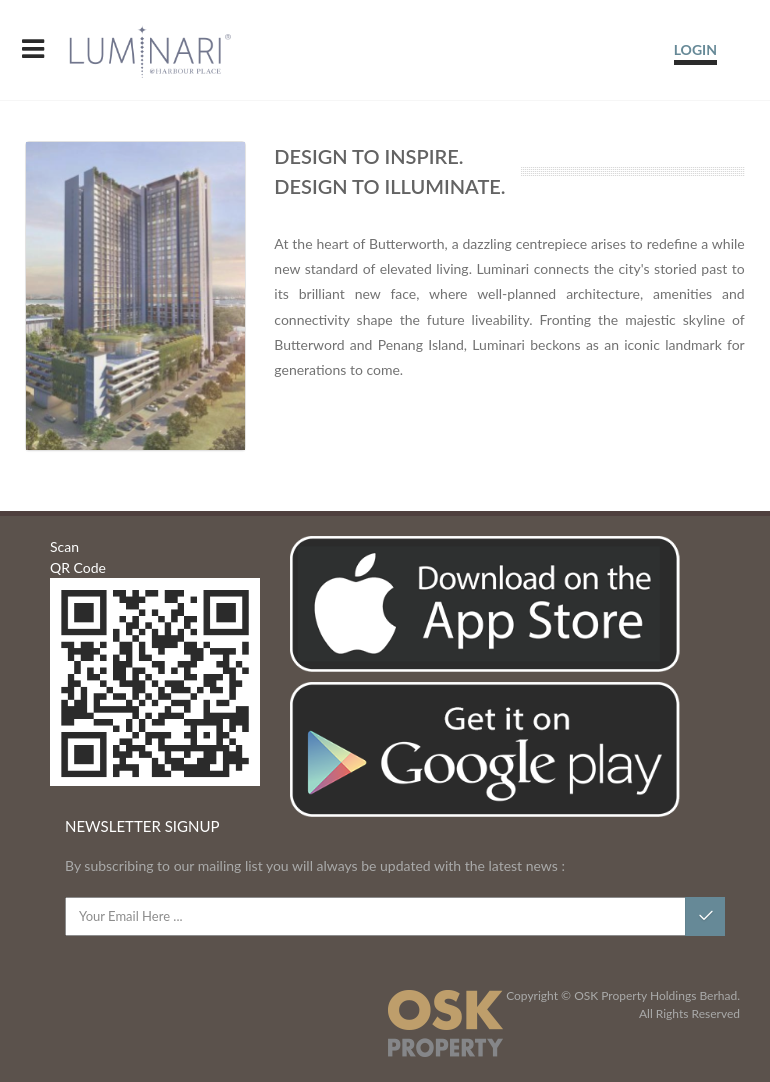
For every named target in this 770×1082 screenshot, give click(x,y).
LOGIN (695, 49)
